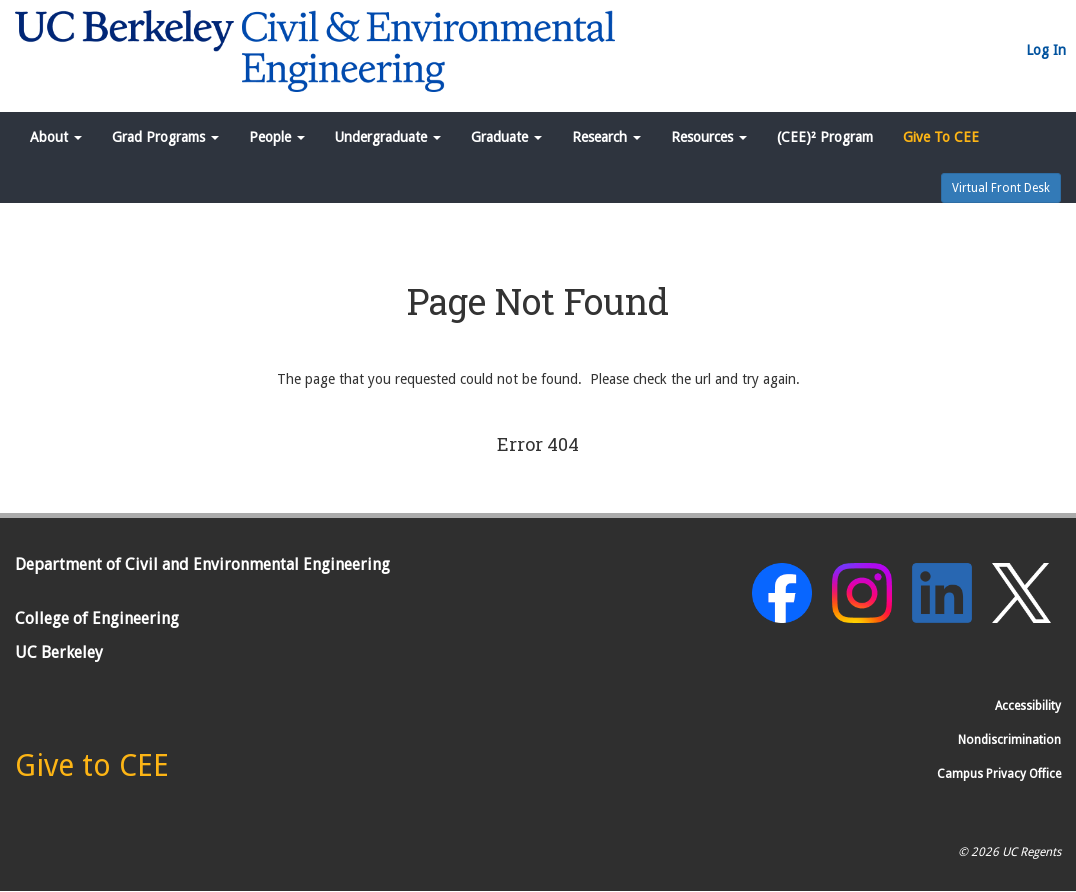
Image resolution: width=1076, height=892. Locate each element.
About (56, 137)
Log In (1046, 50)
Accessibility (1028, 706)
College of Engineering (97, 618)
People (277, 137)
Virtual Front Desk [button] (1001, 188)
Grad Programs (165, 137)
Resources (709, 137)
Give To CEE (941, 137)
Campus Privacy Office (999, 774)
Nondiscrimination (1009, 740)
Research (606, 137)
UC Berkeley (59, 652)
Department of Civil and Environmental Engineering (202, 564)
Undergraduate (388, 137)
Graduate (506, 137)
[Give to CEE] (92, 771)
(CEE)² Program (825, 137)
